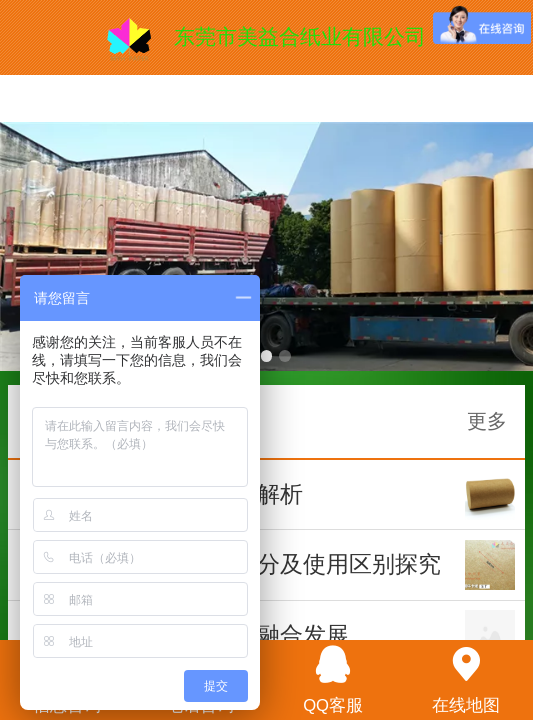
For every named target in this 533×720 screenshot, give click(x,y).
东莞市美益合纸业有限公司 (300, 36)
